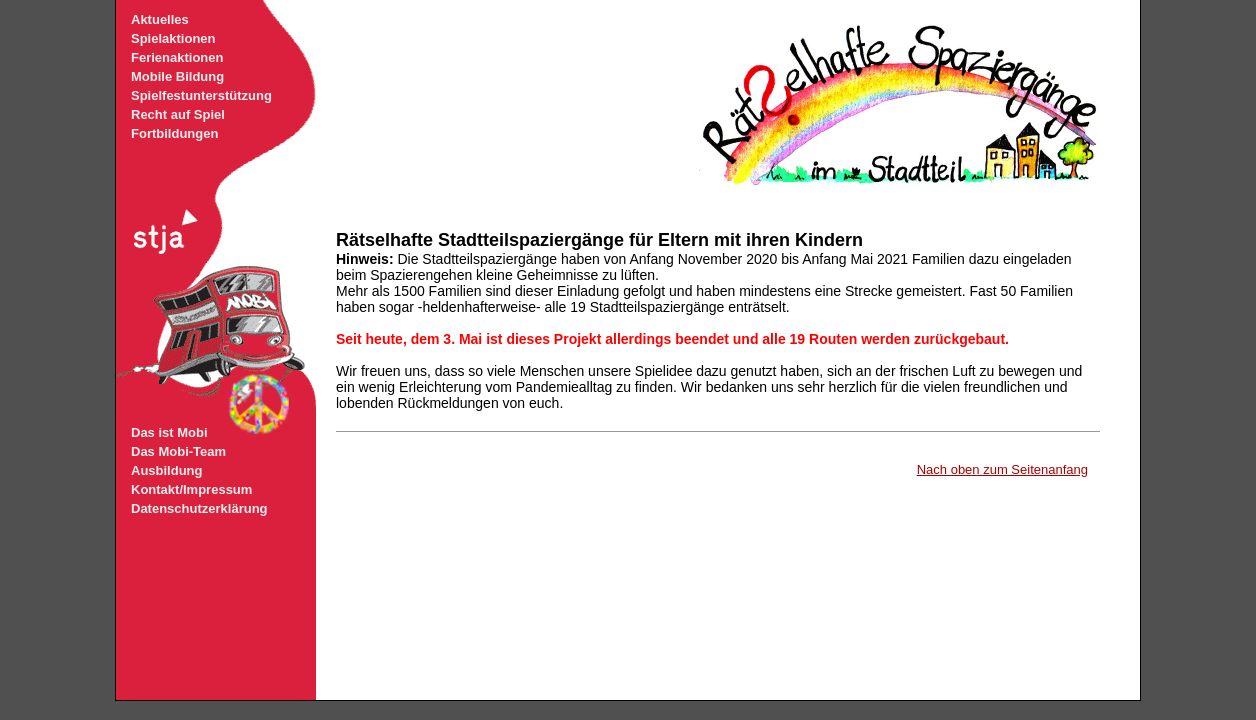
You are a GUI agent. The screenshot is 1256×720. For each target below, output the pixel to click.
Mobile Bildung (177, 76)
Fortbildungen (174, 133)
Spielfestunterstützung (201, 95)
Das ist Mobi (169, 432)
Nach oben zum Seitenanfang (1002, 469)
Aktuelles (160, 19)
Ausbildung (167, 470)
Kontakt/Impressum (191, 489)
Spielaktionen (173, 38)
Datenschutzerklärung (199, 508)
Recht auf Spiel (178, 114)
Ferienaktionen (177, 57)
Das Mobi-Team (178, 451)
